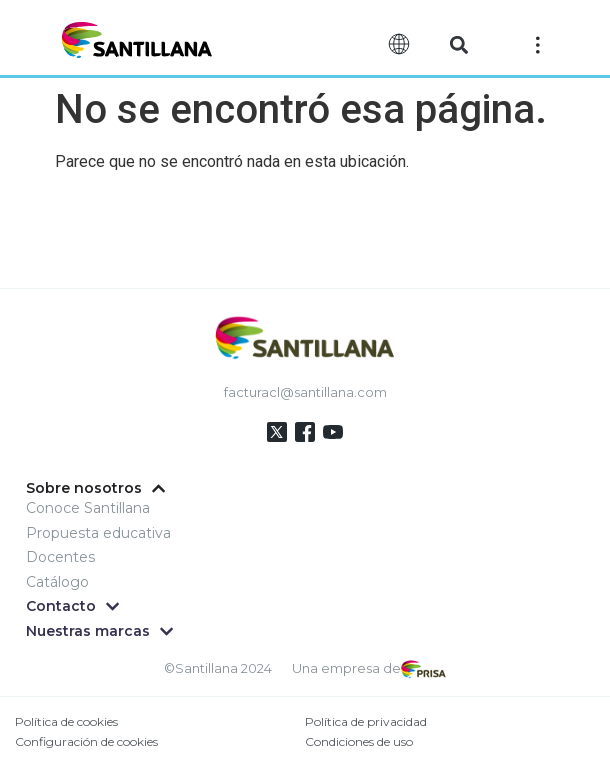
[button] (458, 45)
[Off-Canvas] (538, 44)
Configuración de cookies (86, 741)
